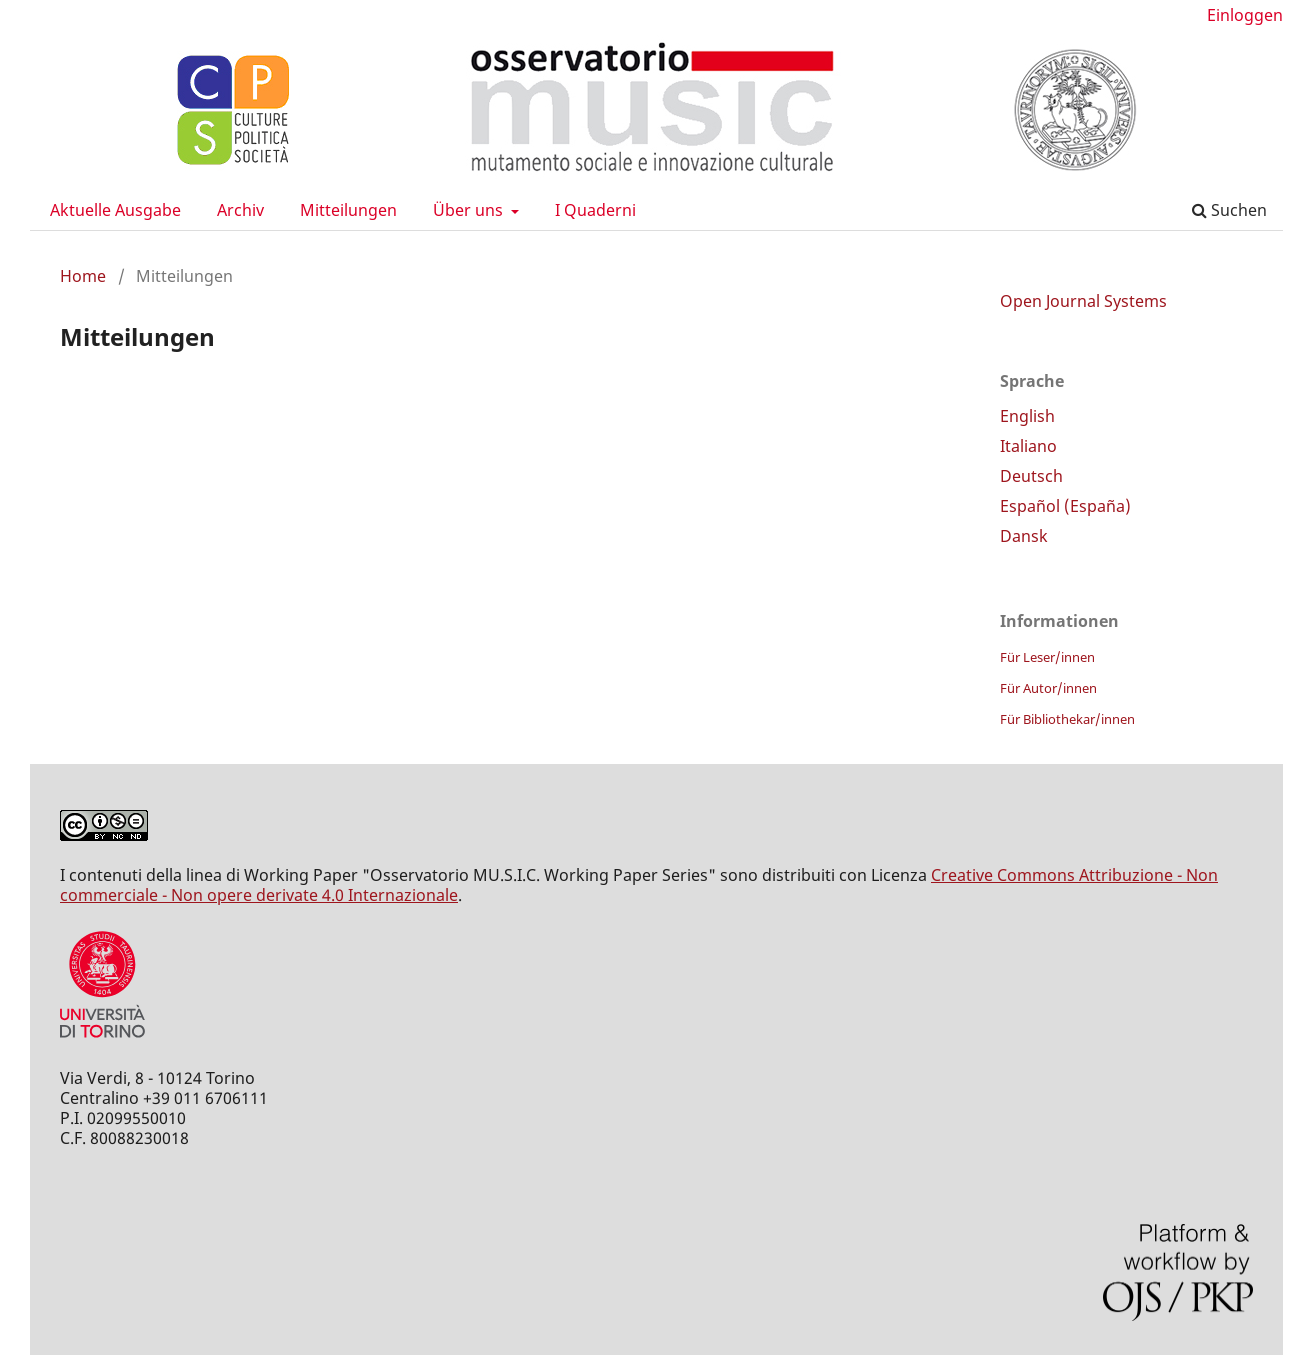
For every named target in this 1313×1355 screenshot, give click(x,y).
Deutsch (1031, 476)
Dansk (1024, 536)
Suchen (1229, 210)
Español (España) (1065, 506)
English (1027, 416)
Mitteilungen (348, 210)
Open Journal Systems (1083, 301)
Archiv (240, 210)
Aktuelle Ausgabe (115, 210)
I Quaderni (595, 210)
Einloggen (1245, 15)
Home (83, 276)
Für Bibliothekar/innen (1067, 719)
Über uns (470, 210)
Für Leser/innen (1047, 657)
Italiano (1028, 446)
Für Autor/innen (1048, 688)
